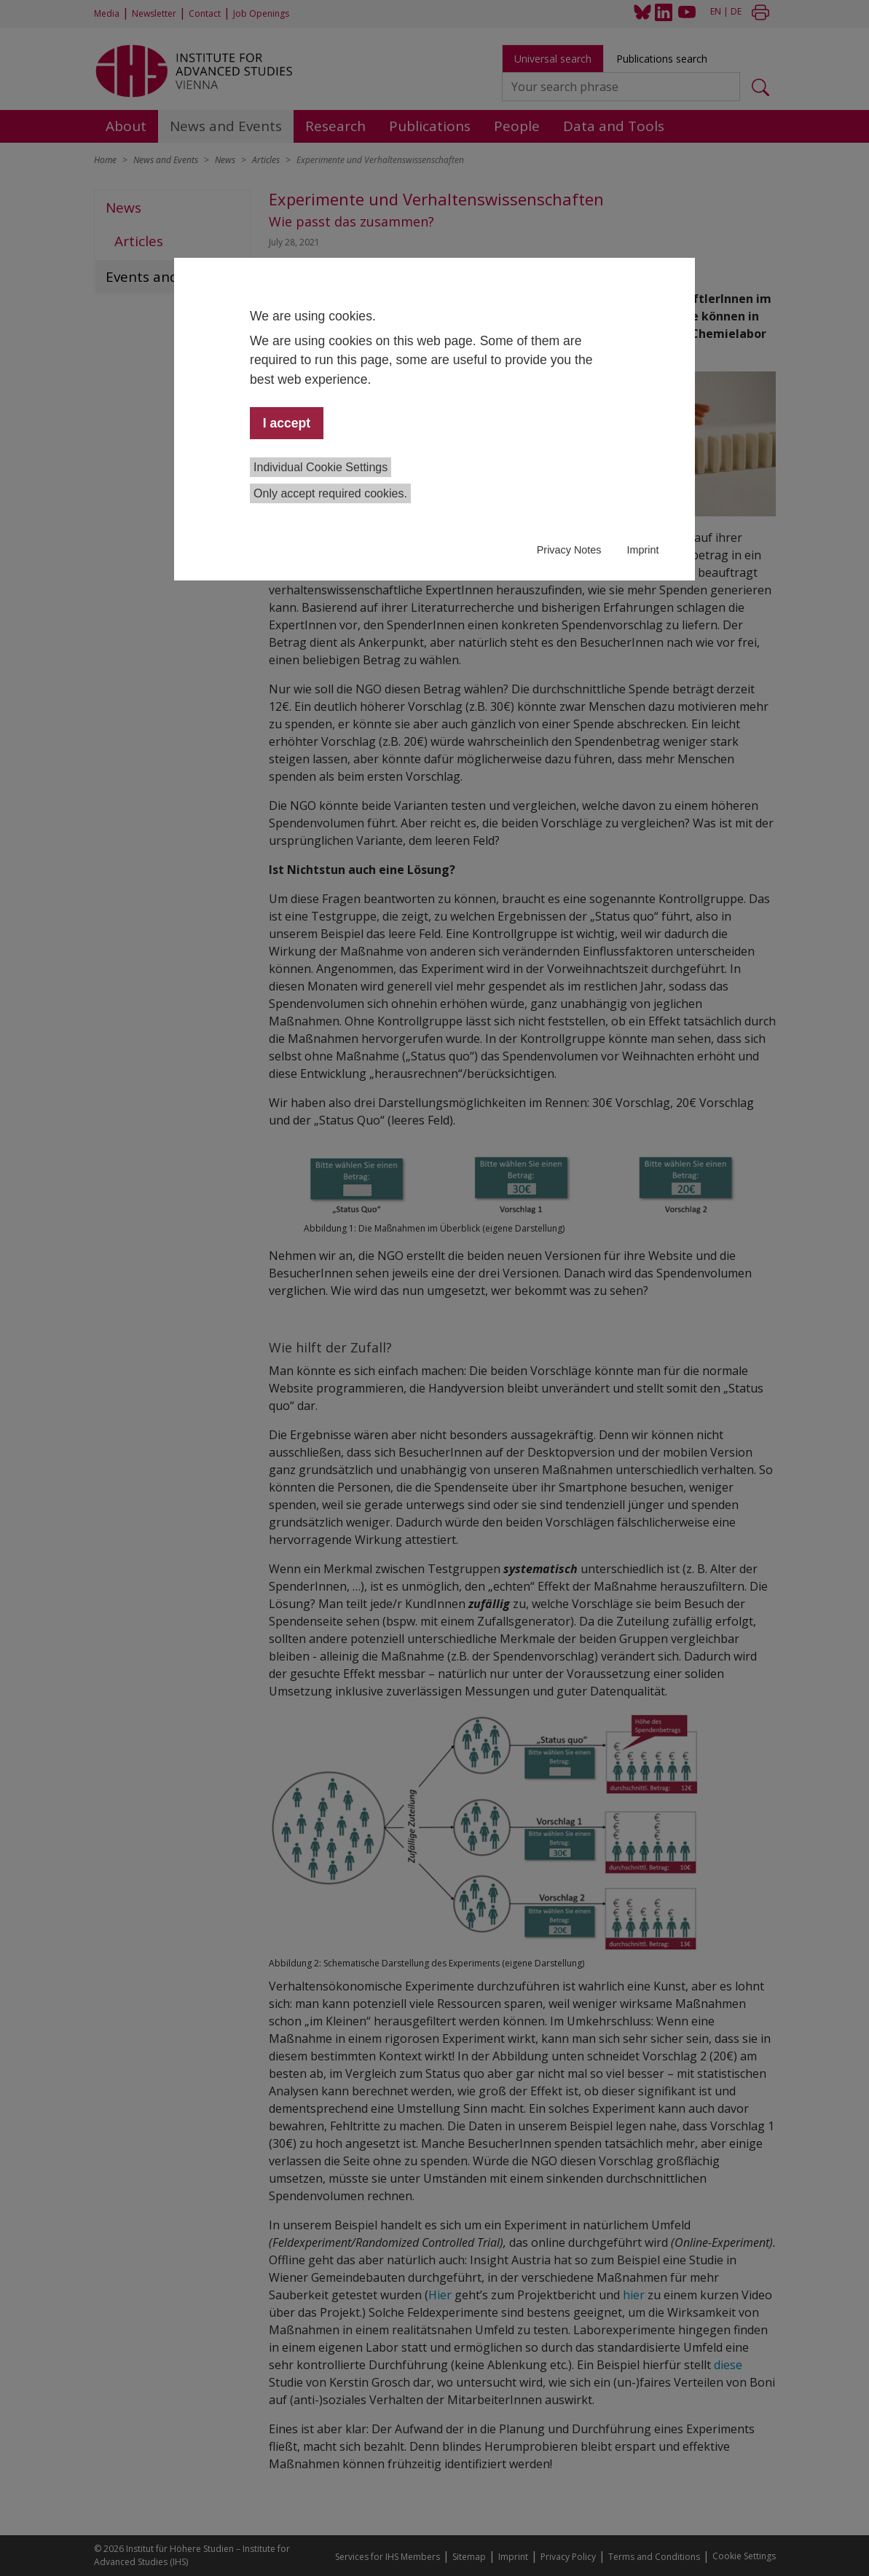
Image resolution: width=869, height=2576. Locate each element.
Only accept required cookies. (330, 493)
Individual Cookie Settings (320, 467)
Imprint (642, 550)
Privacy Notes (569, 550)
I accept (287, 423)
